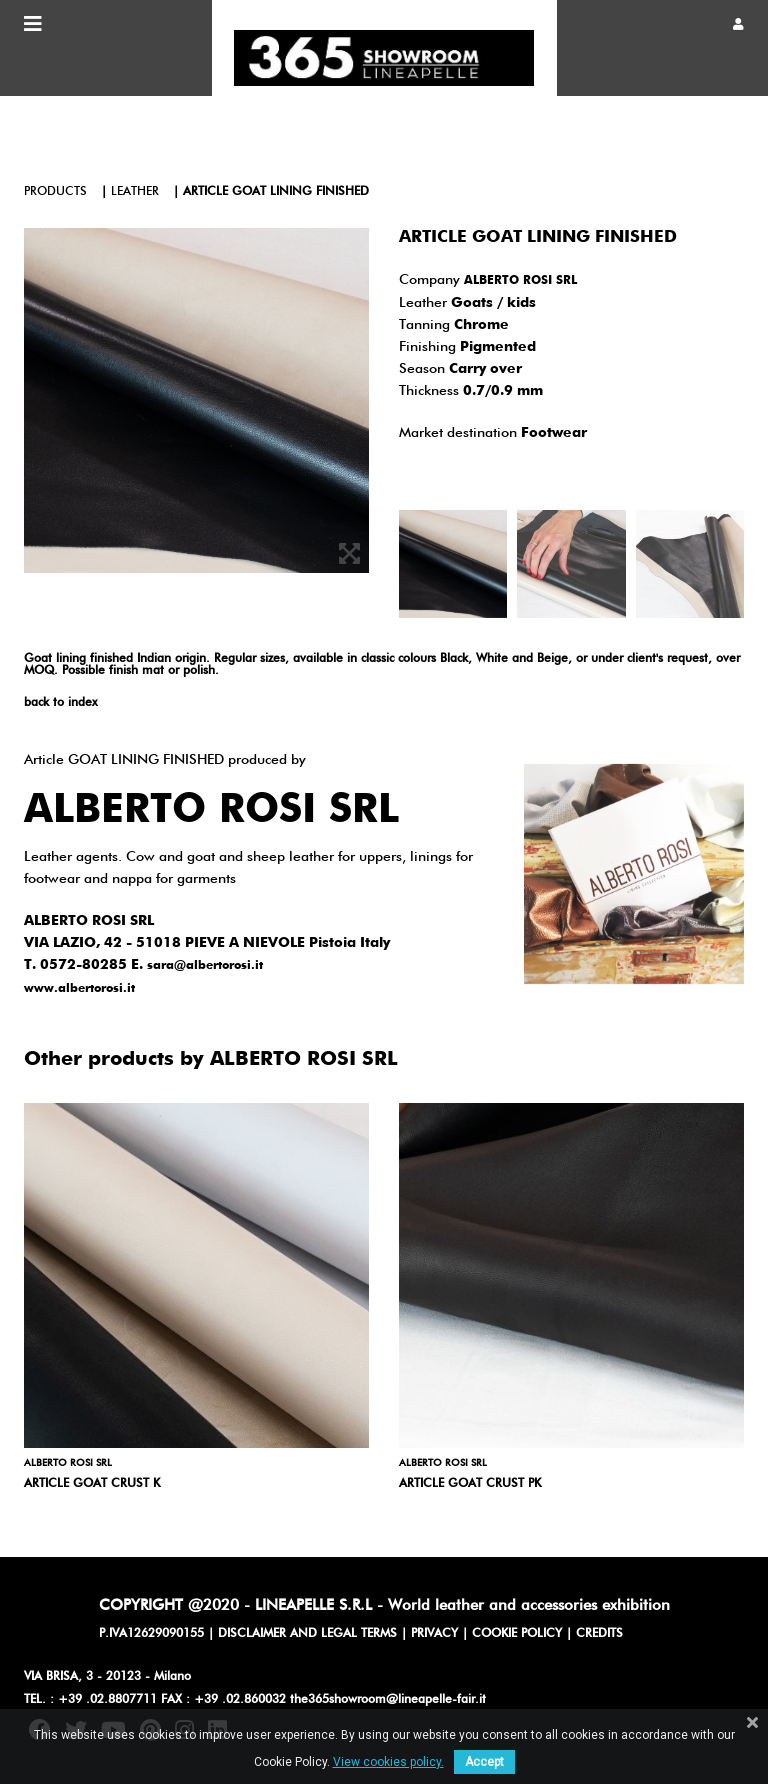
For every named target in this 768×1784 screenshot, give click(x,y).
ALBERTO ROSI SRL (520, 281)
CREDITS (599, 1634)
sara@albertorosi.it (205, 966)
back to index (60, 703)
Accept (484, 1762)
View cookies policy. (388, 1762)
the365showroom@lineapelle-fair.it (388, 1700)
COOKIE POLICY (517, 1634)
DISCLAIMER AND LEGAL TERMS (307, 1634)
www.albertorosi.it (79, 989)
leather (135, 192)
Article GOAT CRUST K (92, 1484)
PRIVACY (434, 1634)
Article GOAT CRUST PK (470, 1484)
